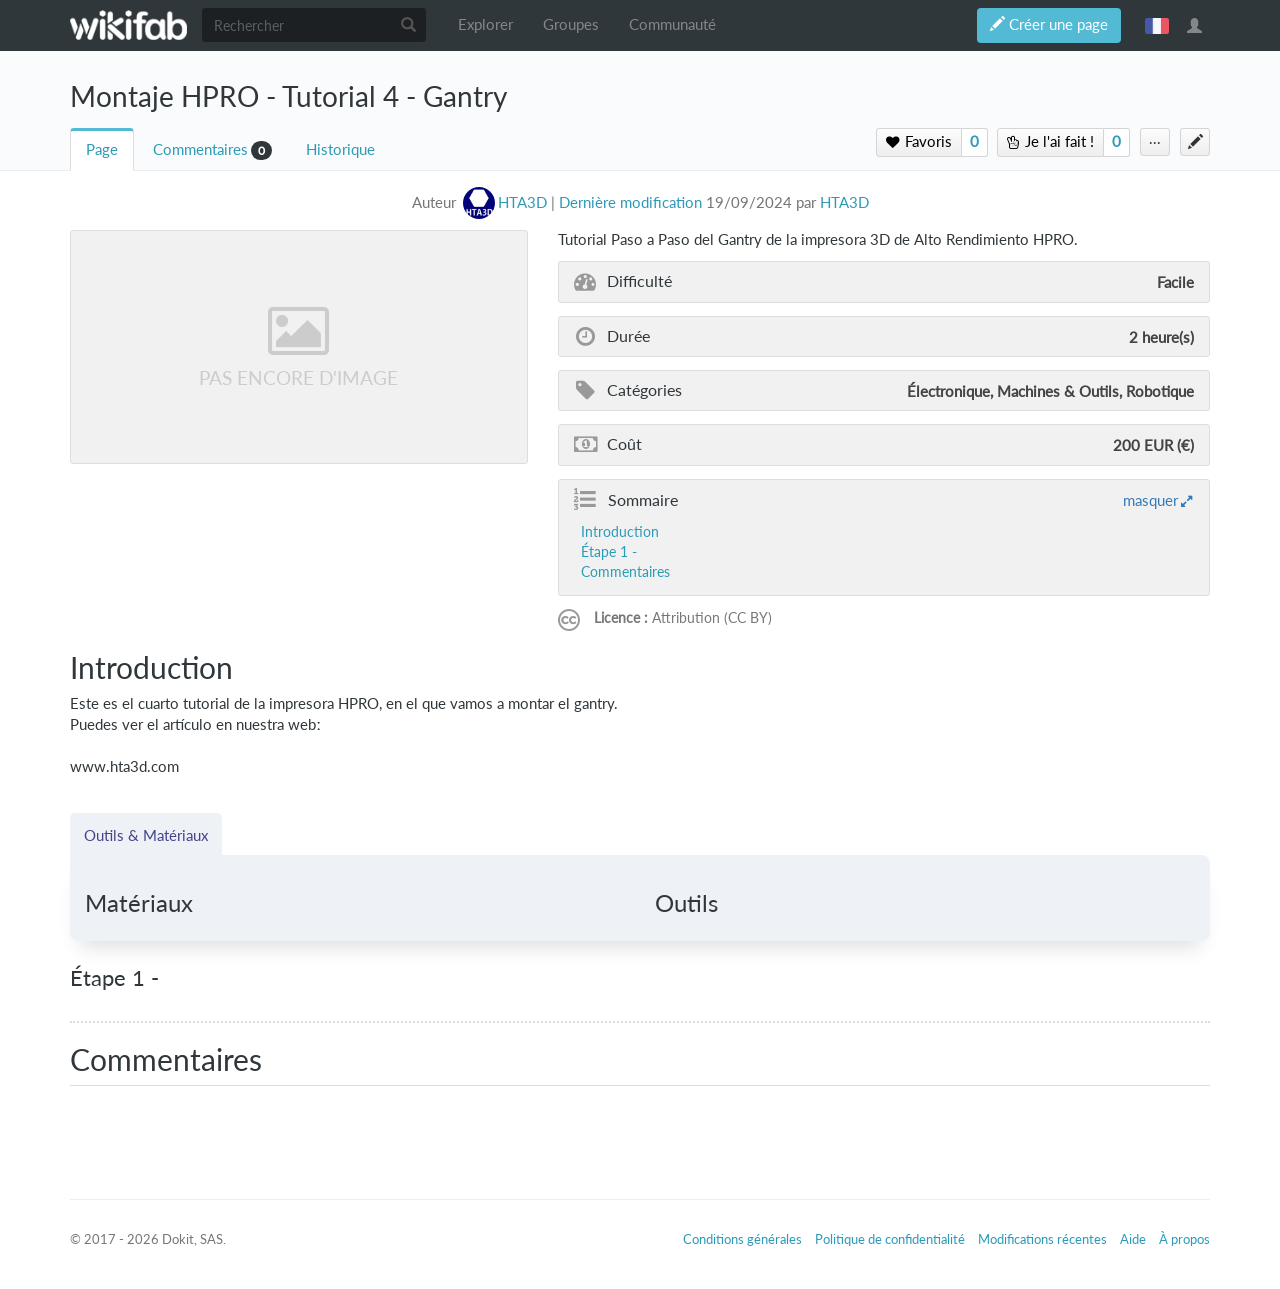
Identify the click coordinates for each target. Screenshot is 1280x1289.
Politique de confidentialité (890, 1239)
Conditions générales (742, 1239)
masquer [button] (1150, 500)
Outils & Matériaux (146, 835)
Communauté (672, 24)
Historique (340, 149)
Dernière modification (630, 202)
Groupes (571, 24)
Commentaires (200, 149)
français (1157, 25)
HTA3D (844, 202)
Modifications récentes (1042, 1239)
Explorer (485, 24)
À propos (1184, 1239)
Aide (1133, 1239)
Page (102, 149)
